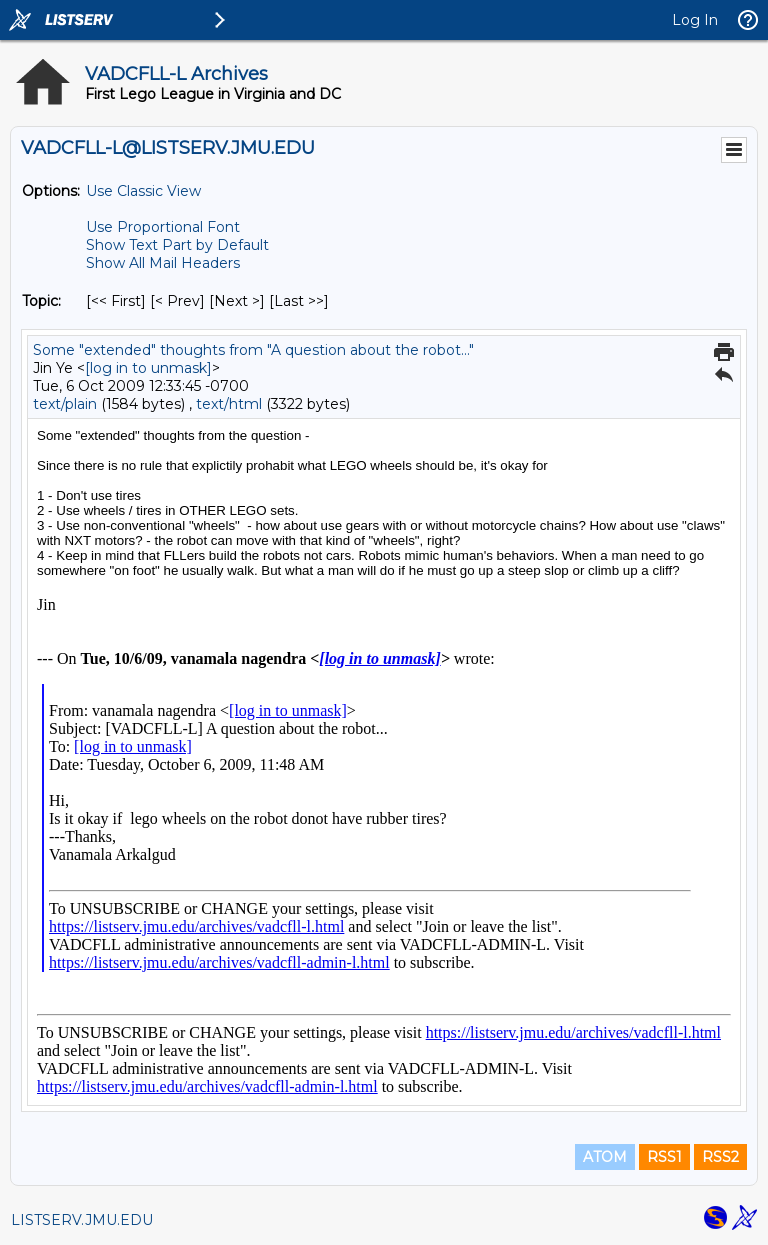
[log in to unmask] (148, 368)
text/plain (65, 404)
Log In (695, 20)
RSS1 (664, 1157)
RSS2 (720, 1157)
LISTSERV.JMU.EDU (82, 1220)
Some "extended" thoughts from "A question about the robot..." (253, 350)
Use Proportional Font (163, 227)
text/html (229, 404)
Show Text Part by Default (177, 245)
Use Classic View (143, 191)
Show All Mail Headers (163, 263)
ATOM (605, 1157)
